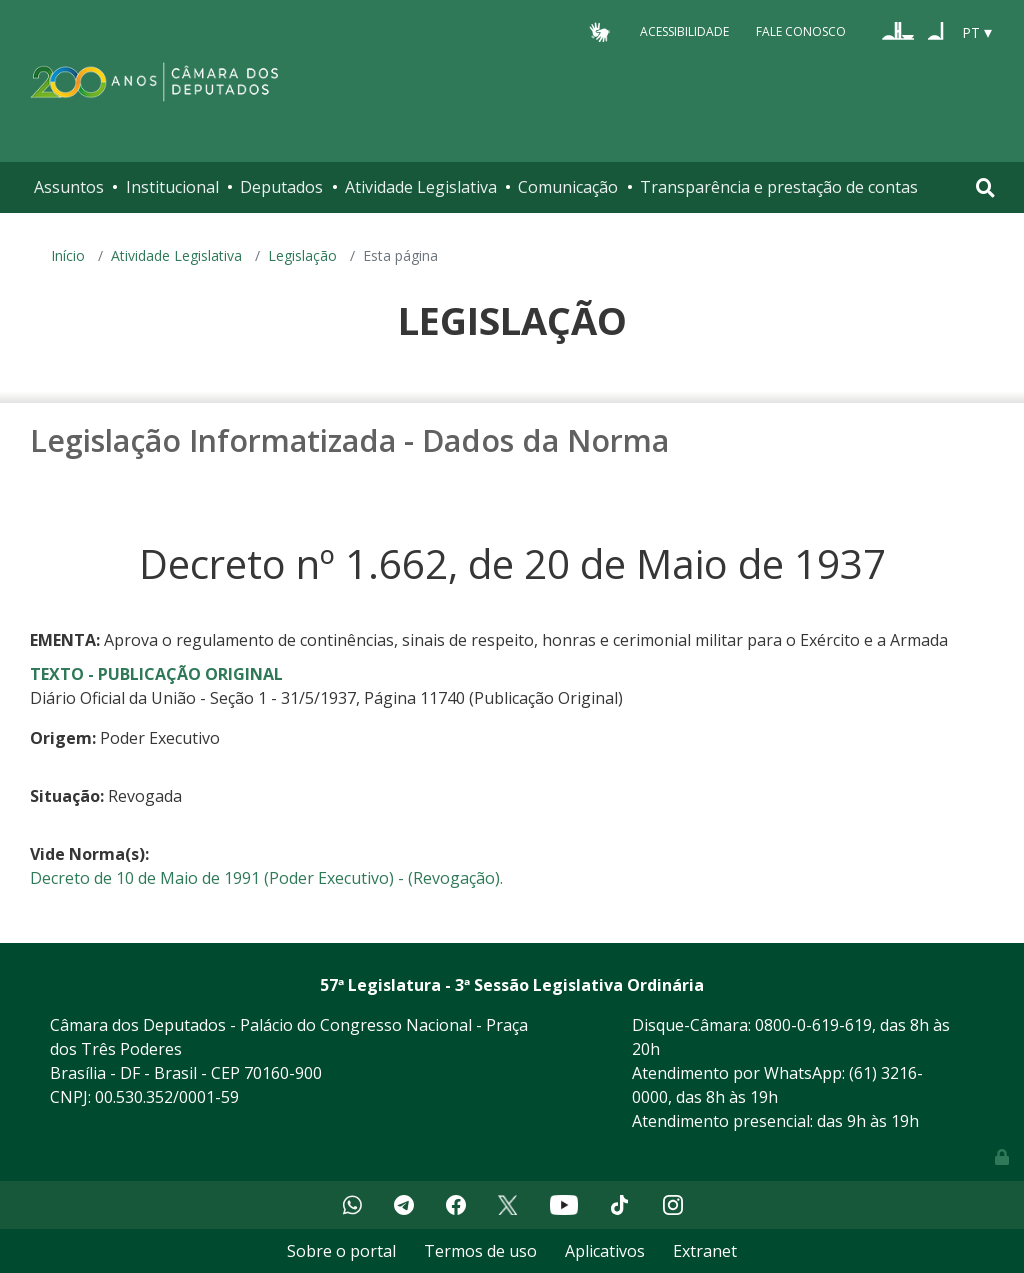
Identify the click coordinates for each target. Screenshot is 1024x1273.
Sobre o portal (341, 1251)
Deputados (281, 187)
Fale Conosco (801, 31)
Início (68, 255)
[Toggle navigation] (985, 187)
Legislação (302, 255)
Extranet (705, 1251)
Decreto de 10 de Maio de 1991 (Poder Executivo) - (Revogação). (266, 878)
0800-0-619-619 (813, 1025)
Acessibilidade (684, 31)
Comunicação (568, 187)
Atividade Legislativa (421, 187)
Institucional (172, 187)
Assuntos (69, 187)
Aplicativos (605, 1251)
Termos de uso (480, 1251)
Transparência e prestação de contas (779, 187)
